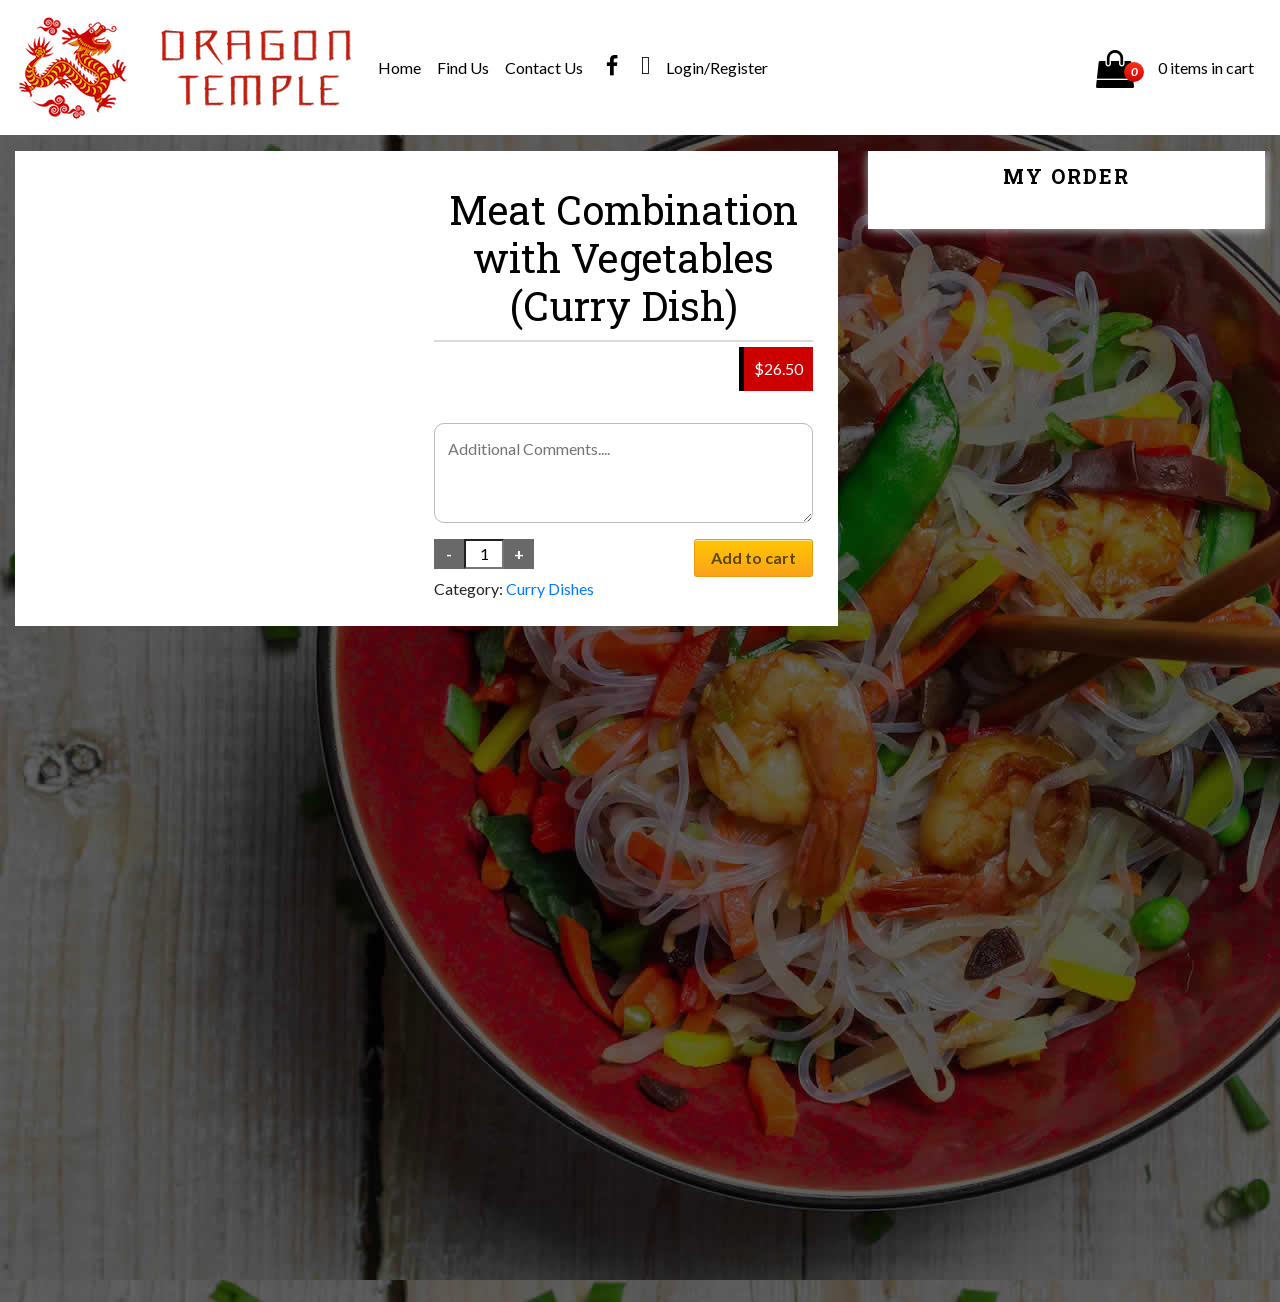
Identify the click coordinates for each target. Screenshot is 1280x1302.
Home (399, 67)
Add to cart (753, 557)
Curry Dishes (550, 588)
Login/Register (717, 67)
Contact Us (544, 67)
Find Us (463, 67)
